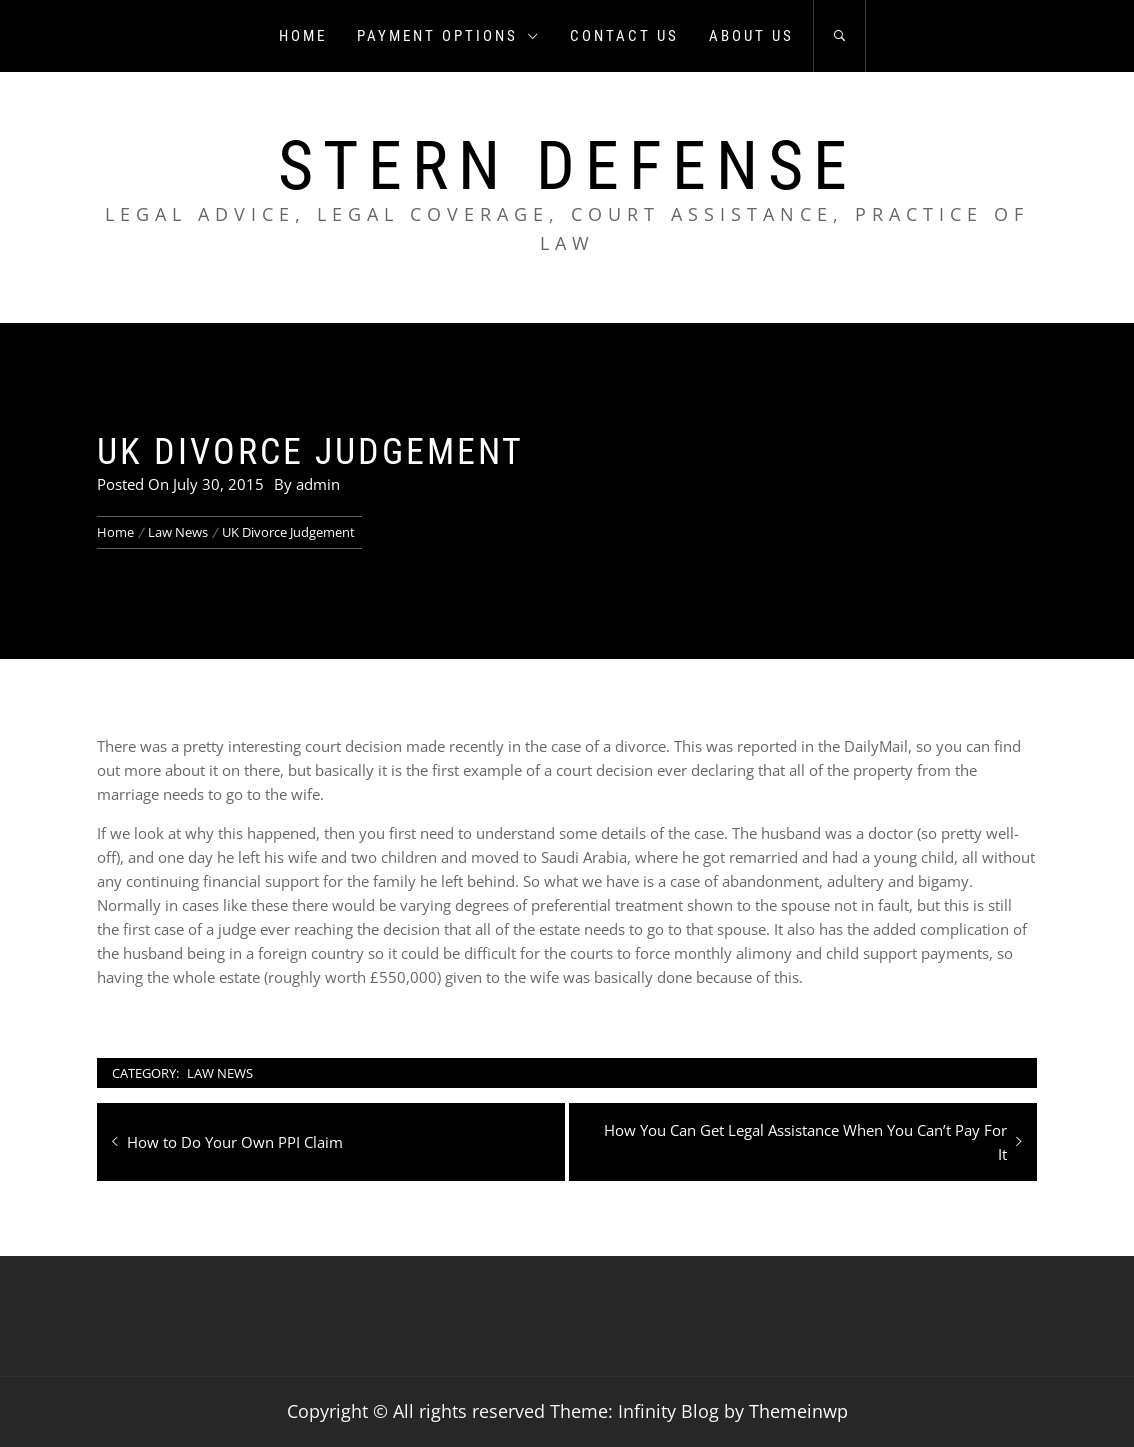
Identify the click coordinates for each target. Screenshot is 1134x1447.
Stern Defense (567, 166)
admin (318, 484)
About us (751, 36)
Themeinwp (798, 1411)
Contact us (624, 36)
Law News (220, 1073)
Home (303, 36)
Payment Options (448, 36)
